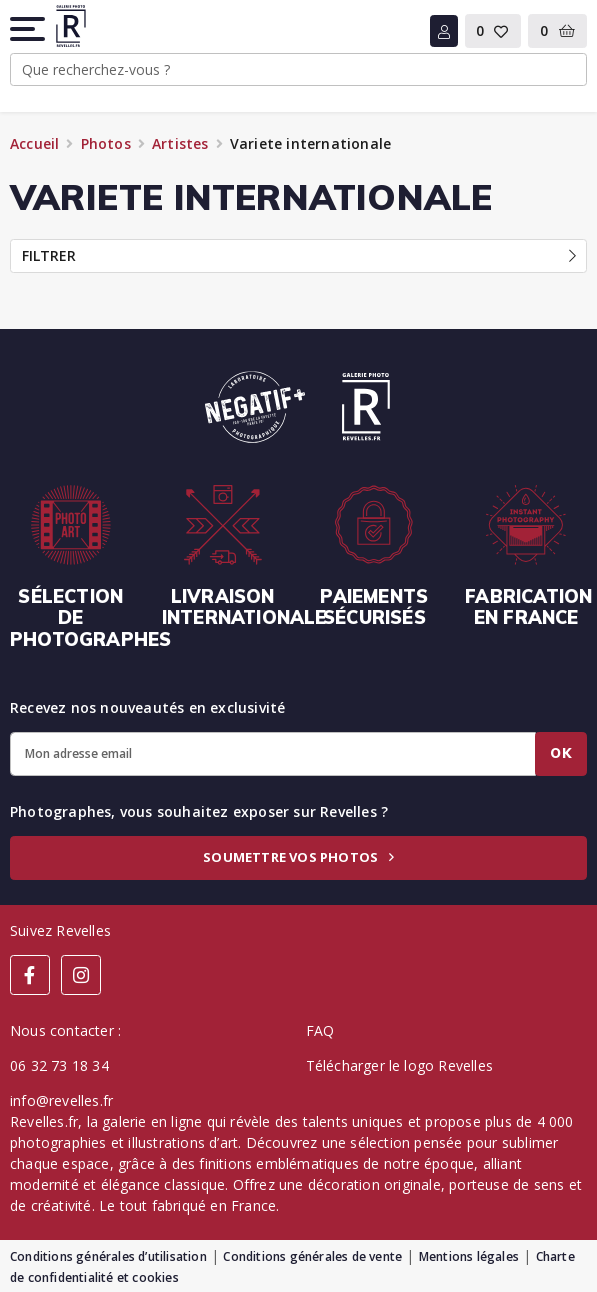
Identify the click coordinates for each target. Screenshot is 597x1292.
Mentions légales (469, 1256)
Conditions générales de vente (312, 1256)
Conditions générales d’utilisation (108, 1256)
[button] (29, 29)
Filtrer (299, 255)
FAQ (320, 1030)
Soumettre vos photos (298, 857)
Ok (561, 753)
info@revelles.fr (61, 1100)
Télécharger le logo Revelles (400, 1065)
